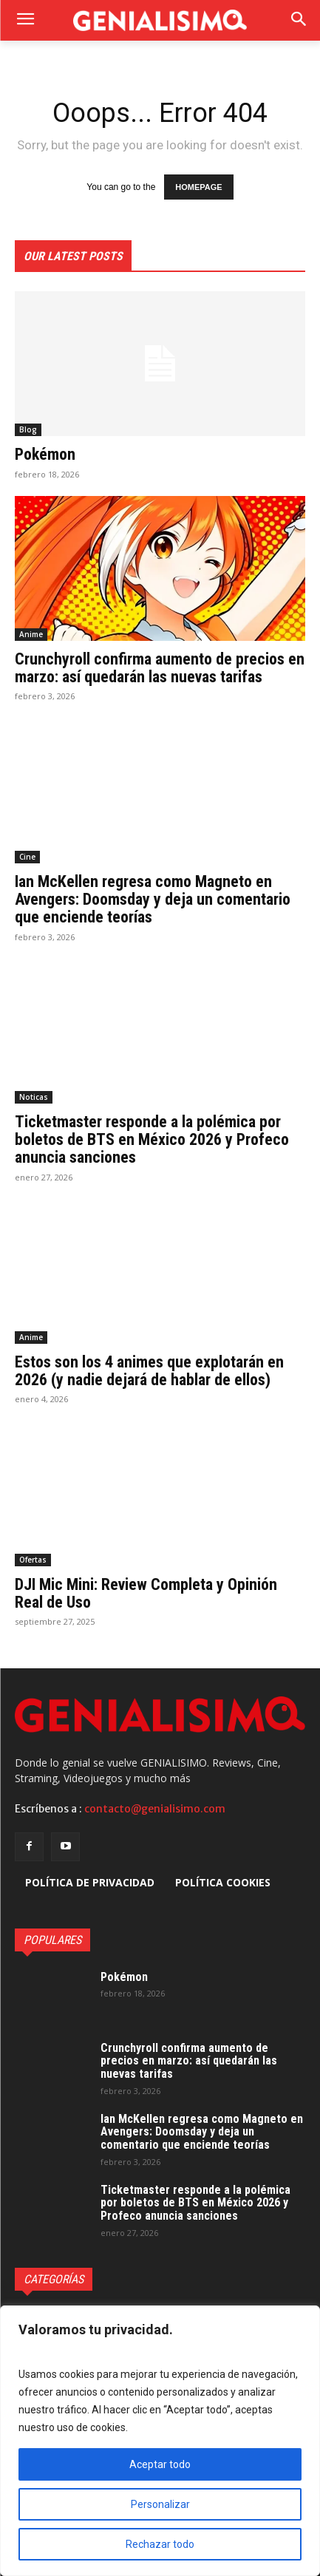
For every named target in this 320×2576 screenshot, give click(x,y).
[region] (160, 2440)
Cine (27, 857)
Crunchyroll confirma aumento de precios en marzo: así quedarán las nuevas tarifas (159, 668)
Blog (28, 429)
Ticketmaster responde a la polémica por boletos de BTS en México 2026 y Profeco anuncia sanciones (152, 1139)
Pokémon (45, 454)
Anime (31, 634)
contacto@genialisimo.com (154, 1808)
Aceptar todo (160, 2464)
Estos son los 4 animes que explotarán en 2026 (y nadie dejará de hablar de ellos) (149, 1371)
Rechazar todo (160, 2544)
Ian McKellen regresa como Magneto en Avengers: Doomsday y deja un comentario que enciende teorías (152, 899)
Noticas (33, 1097)
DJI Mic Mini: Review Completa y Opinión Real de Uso (146, 1593)
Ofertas (33, 1559)
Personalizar (160, 2504)
